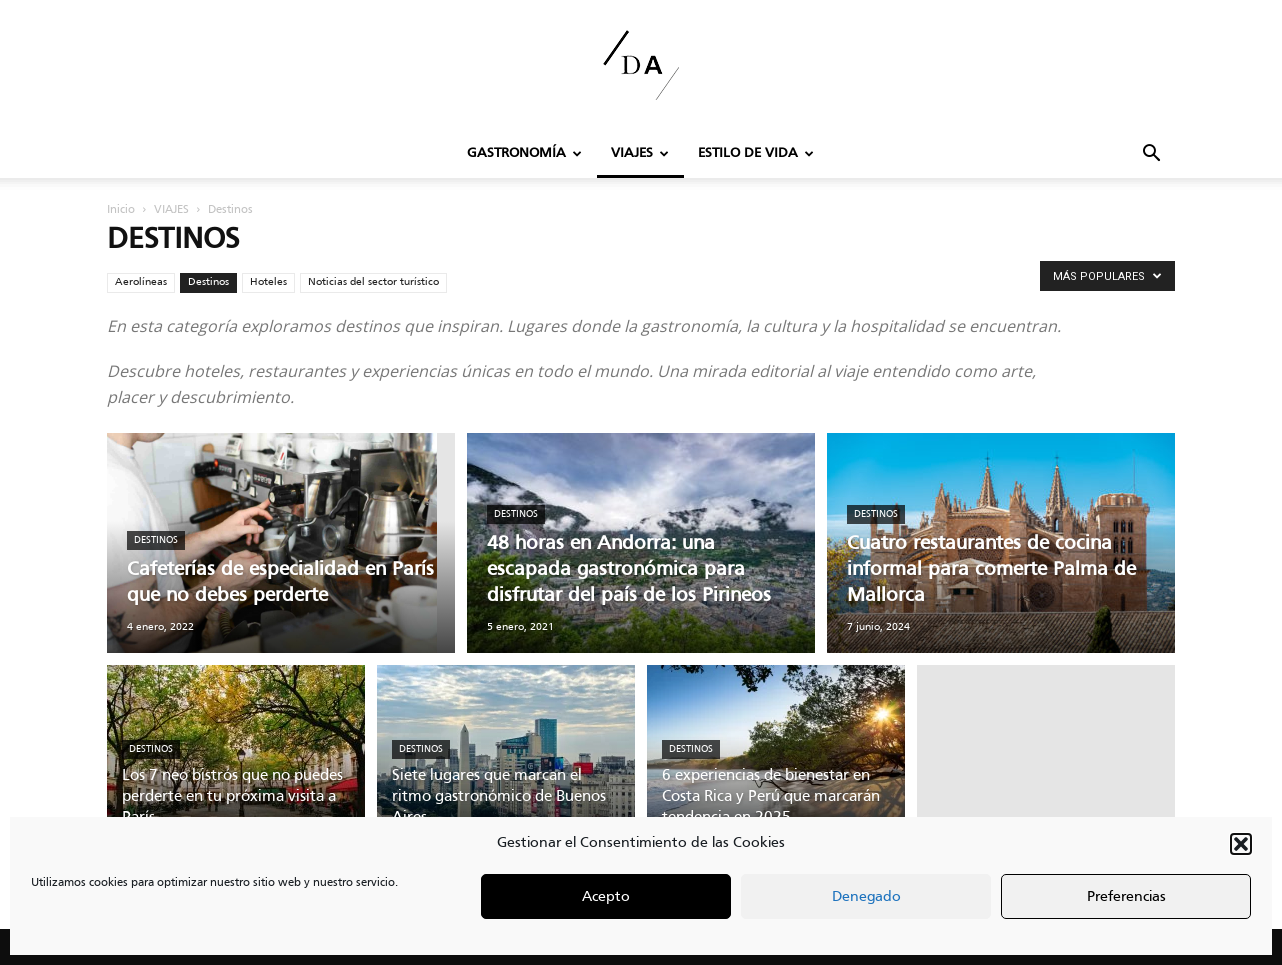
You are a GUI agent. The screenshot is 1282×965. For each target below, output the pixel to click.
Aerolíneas (141, 282)
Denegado (866, 897)
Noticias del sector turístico (373, 282)
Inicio (121, 210)
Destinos (208, 282)
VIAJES (640, 153)
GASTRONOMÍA (524, 153)
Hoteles (268, 282)
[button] (1241, 844)
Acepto (606, 897)
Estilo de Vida (756, 153)
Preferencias (1126, 897)
